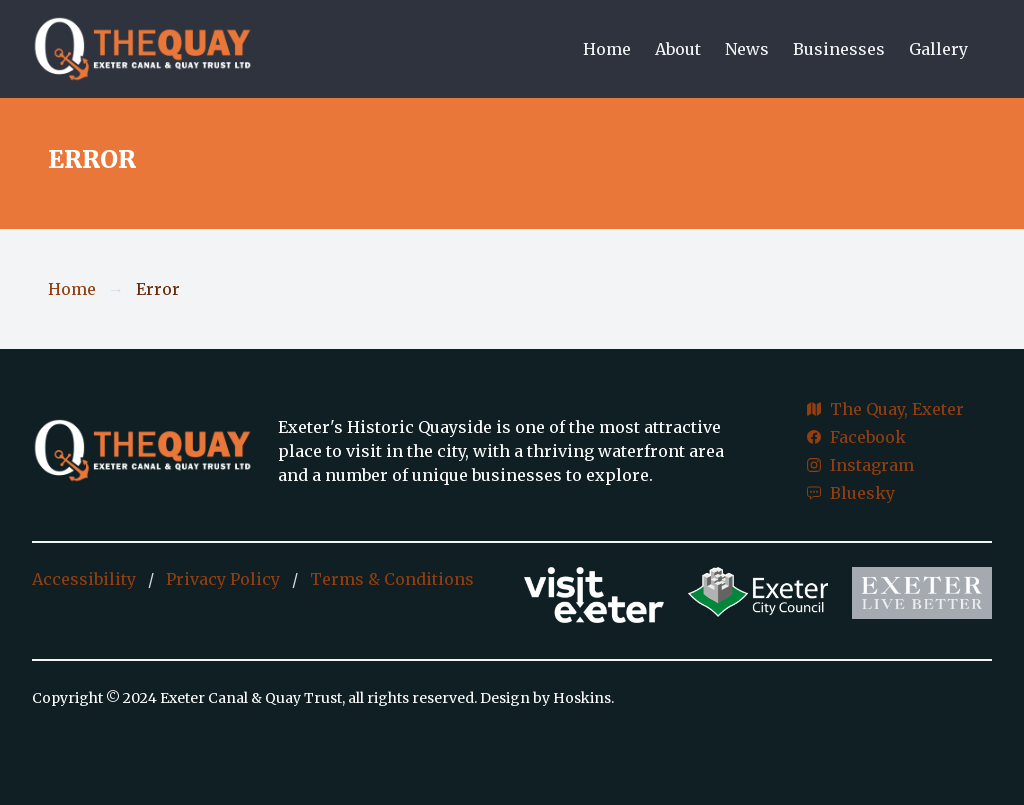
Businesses (839, 49)
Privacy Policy (223, 579)
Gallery (938, 49)
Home (607, 49)
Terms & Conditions (392, 579)
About (678, 49)
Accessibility (84, 579)
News (747, 49)
